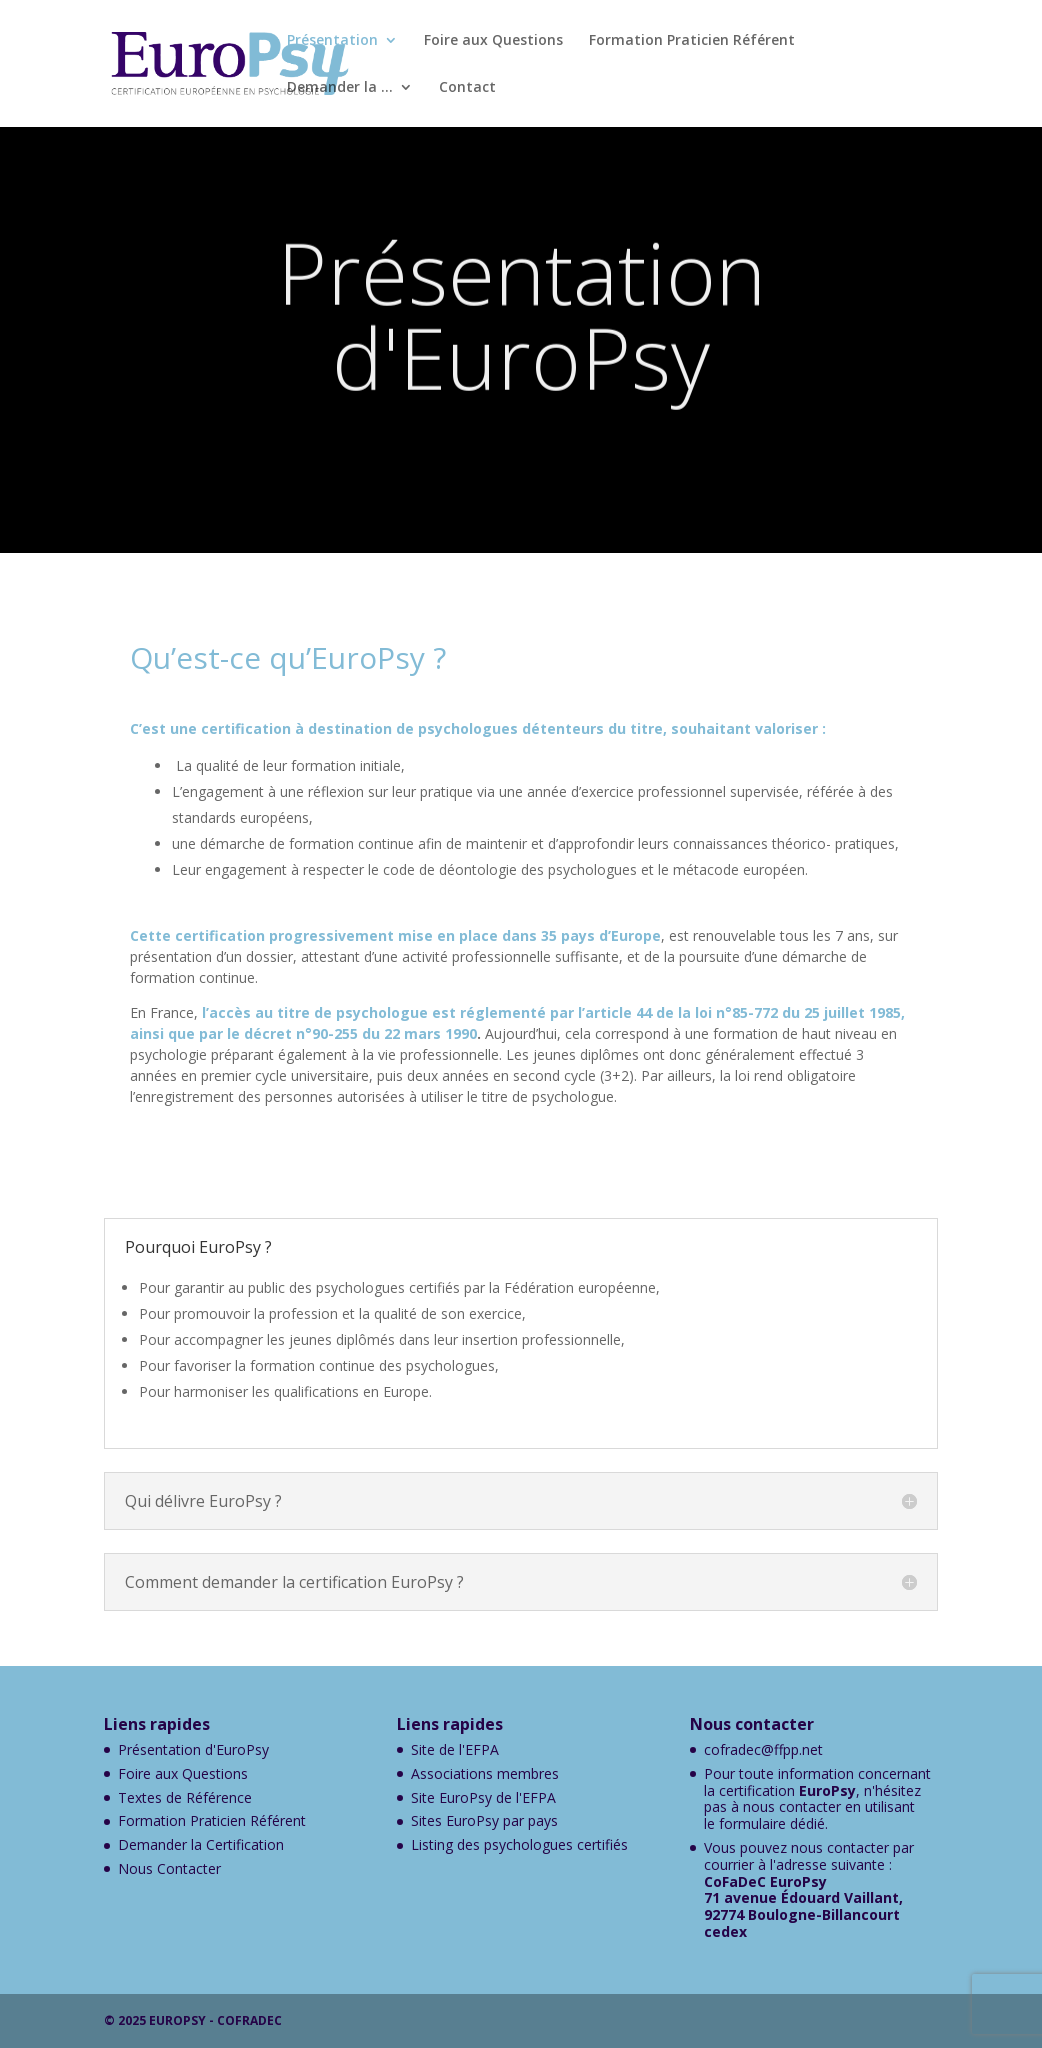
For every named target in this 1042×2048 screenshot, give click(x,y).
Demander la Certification (201, 1844)
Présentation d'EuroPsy (193, 1749)
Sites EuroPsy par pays (484, 1820)
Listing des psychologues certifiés (519, 1844)
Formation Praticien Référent (692, 41)
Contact (467, 88)
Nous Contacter (169, 1868)
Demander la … (340, 88)
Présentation (332, 41)
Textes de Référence (185, 1797)
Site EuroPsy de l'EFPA (483, 1797)
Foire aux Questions (493, 41)
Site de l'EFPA (455, 1749)
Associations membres (485, 1773)
